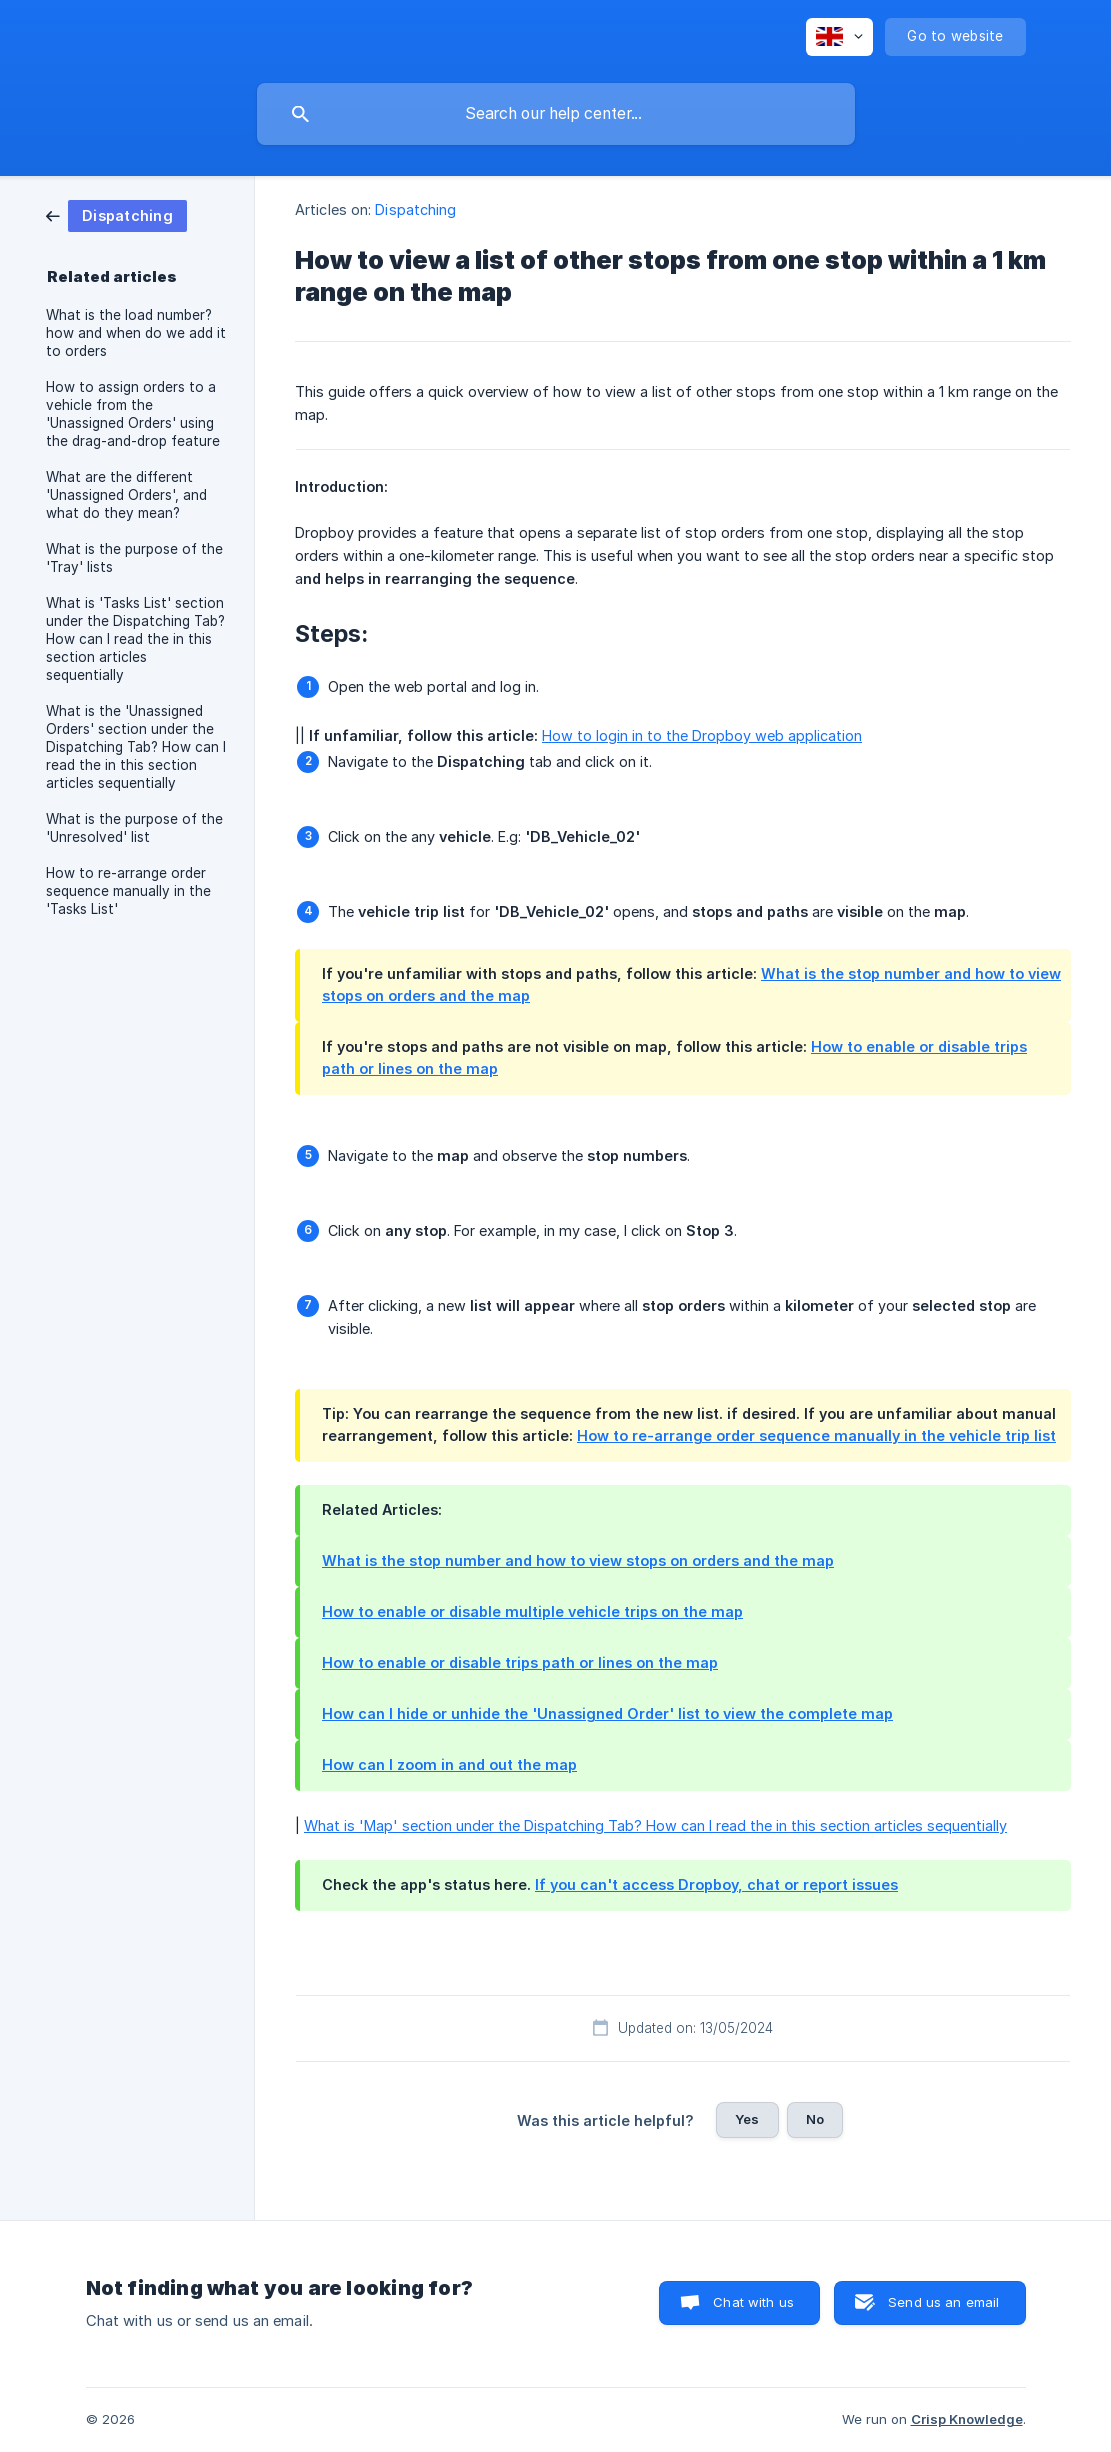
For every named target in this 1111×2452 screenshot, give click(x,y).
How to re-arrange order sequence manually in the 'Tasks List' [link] (128, 891)
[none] (839, 37)
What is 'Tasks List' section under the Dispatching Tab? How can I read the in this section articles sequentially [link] (135, 639)
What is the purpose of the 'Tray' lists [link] (134, 558)
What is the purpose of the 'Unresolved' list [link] (134, 828)
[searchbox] (556, 114)
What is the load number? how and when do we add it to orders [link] (136, 333)
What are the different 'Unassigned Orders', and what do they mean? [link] (126, 495)
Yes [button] (747, 2119)
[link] (116, 214)
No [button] (815, 2119)
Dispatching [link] (415, 209)
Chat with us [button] (753, 2302)
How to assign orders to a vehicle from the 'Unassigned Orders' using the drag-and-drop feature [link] (133, 414)
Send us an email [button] (943, 2302)
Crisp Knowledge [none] (967, 2419)
